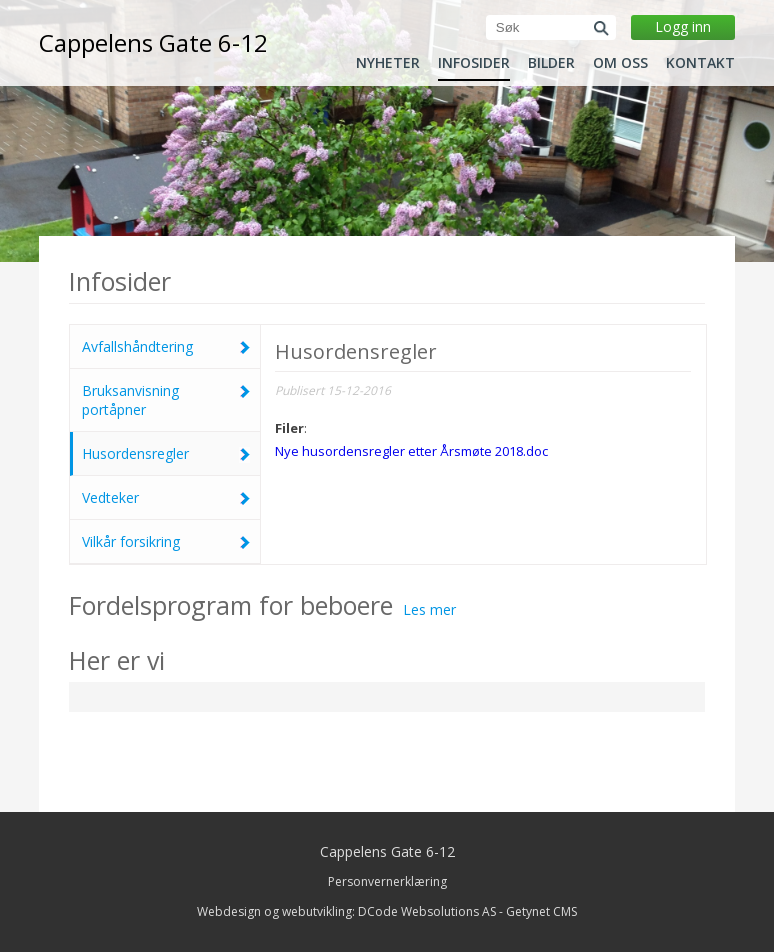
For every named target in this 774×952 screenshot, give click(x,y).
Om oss (620, 63)
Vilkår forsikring (166, 541)
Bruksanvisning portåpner (166, 400)
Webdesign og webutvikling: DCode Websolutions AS (346, 911)
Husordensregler (166, 453)
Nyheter (388, 63)
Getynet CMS (541, 911)
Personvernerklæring (387, 881)
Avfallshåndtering (166, 346)
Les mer (429, 609)
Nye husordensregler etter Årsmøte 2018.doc (411, 451)
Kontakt (700, 63)
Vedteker (166, 497)
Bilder (551, 63)
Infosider (474, 63)
